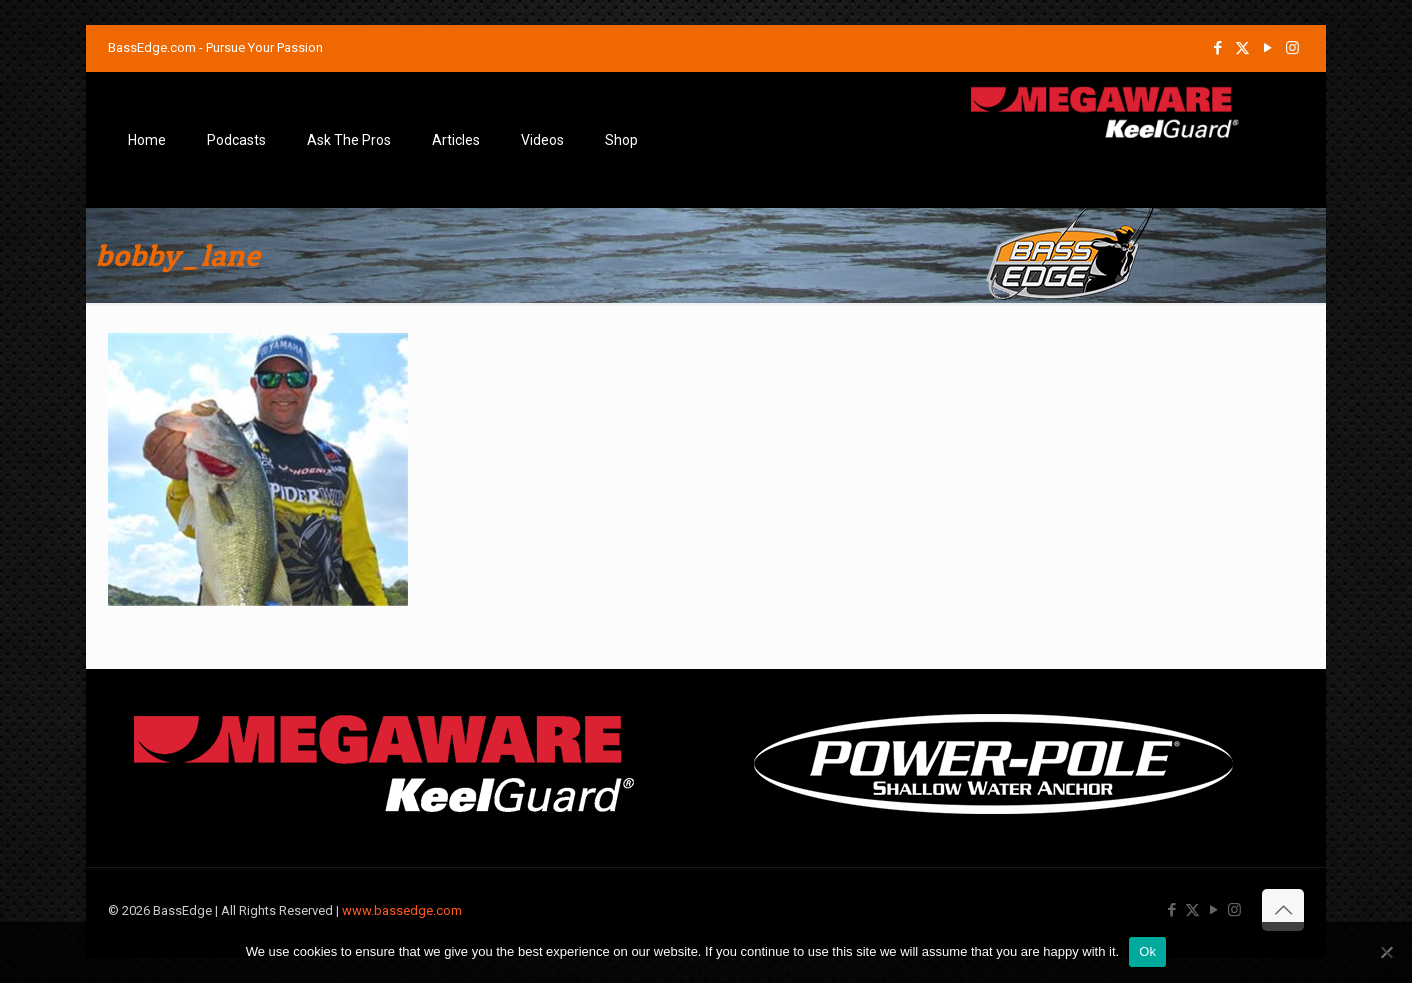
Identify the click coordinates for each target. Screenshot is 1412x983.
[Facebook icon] (1217, 48)
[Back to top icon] (1283, 910)
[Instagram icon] (1292, 48)
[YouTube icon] (1267, 48)
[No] (1387, 952)
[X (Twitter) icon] (1242, 48)
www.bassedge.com (402, 910)
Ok (1147, 951)
